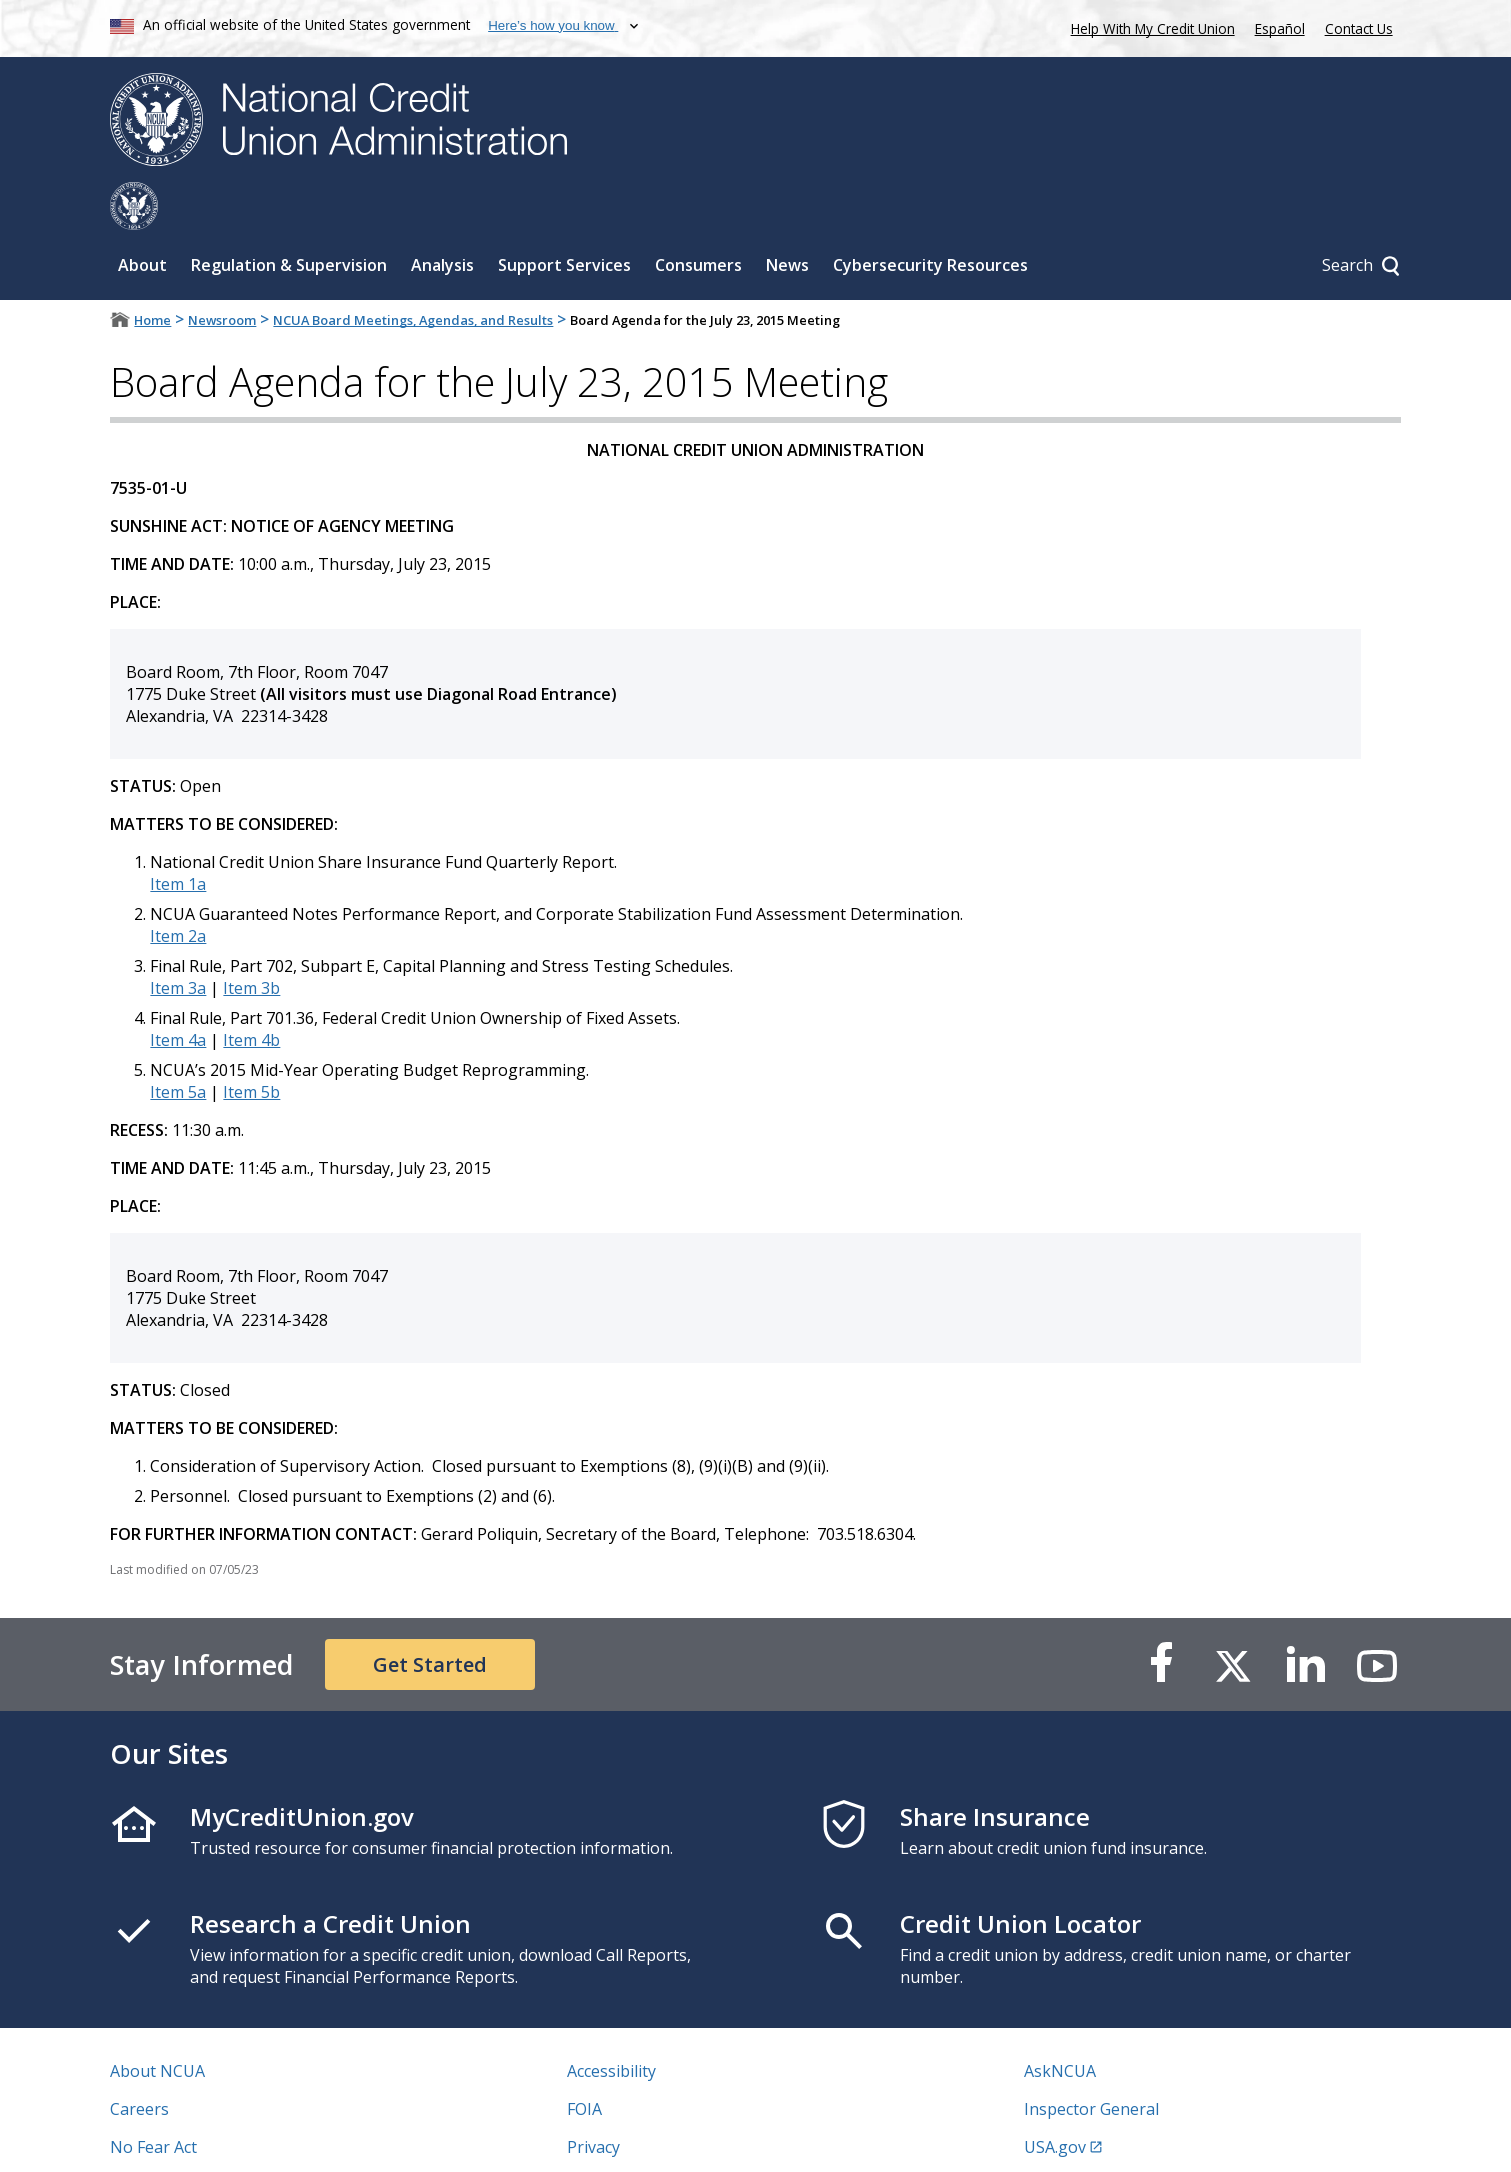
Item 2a (178, 888)
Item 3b (251, 940)
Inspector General (1091, 2061)
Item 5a (178, 1044)
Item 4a (178, 992)
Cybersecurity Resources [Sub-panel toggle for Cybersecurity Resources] (930, 217)
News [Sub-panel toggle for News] (787, 217)
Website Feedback (634, 2137)
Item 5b (251, 1044)
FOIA (584, 2061)
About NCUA (157, 2023)
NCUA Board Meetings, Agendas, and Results (413, 272)
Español (1280, 28)
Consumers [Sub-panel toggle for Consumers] (698, 217)
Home (152, 272)
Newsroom (222, 272)
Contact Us (1359, 28)
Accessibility (611, 2023)
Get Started (430, 1616)
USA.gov (1055, 2099)
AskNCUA (1060, 2023)
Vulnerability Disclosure (199, 2137)
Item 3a (178, 940)
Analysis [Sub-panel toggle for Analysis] (442, 217)
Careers (139, 2061)
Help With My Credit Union (1149, 26)
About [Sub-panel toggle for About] (142, 217)
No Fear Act (153, 2099)
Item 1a (178, 836)
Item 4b (251, 992)
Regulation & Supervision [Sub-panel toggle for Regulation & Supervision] (289, 217)
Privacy (593, 2099)
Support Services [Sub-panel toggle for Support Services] (564, 217)
